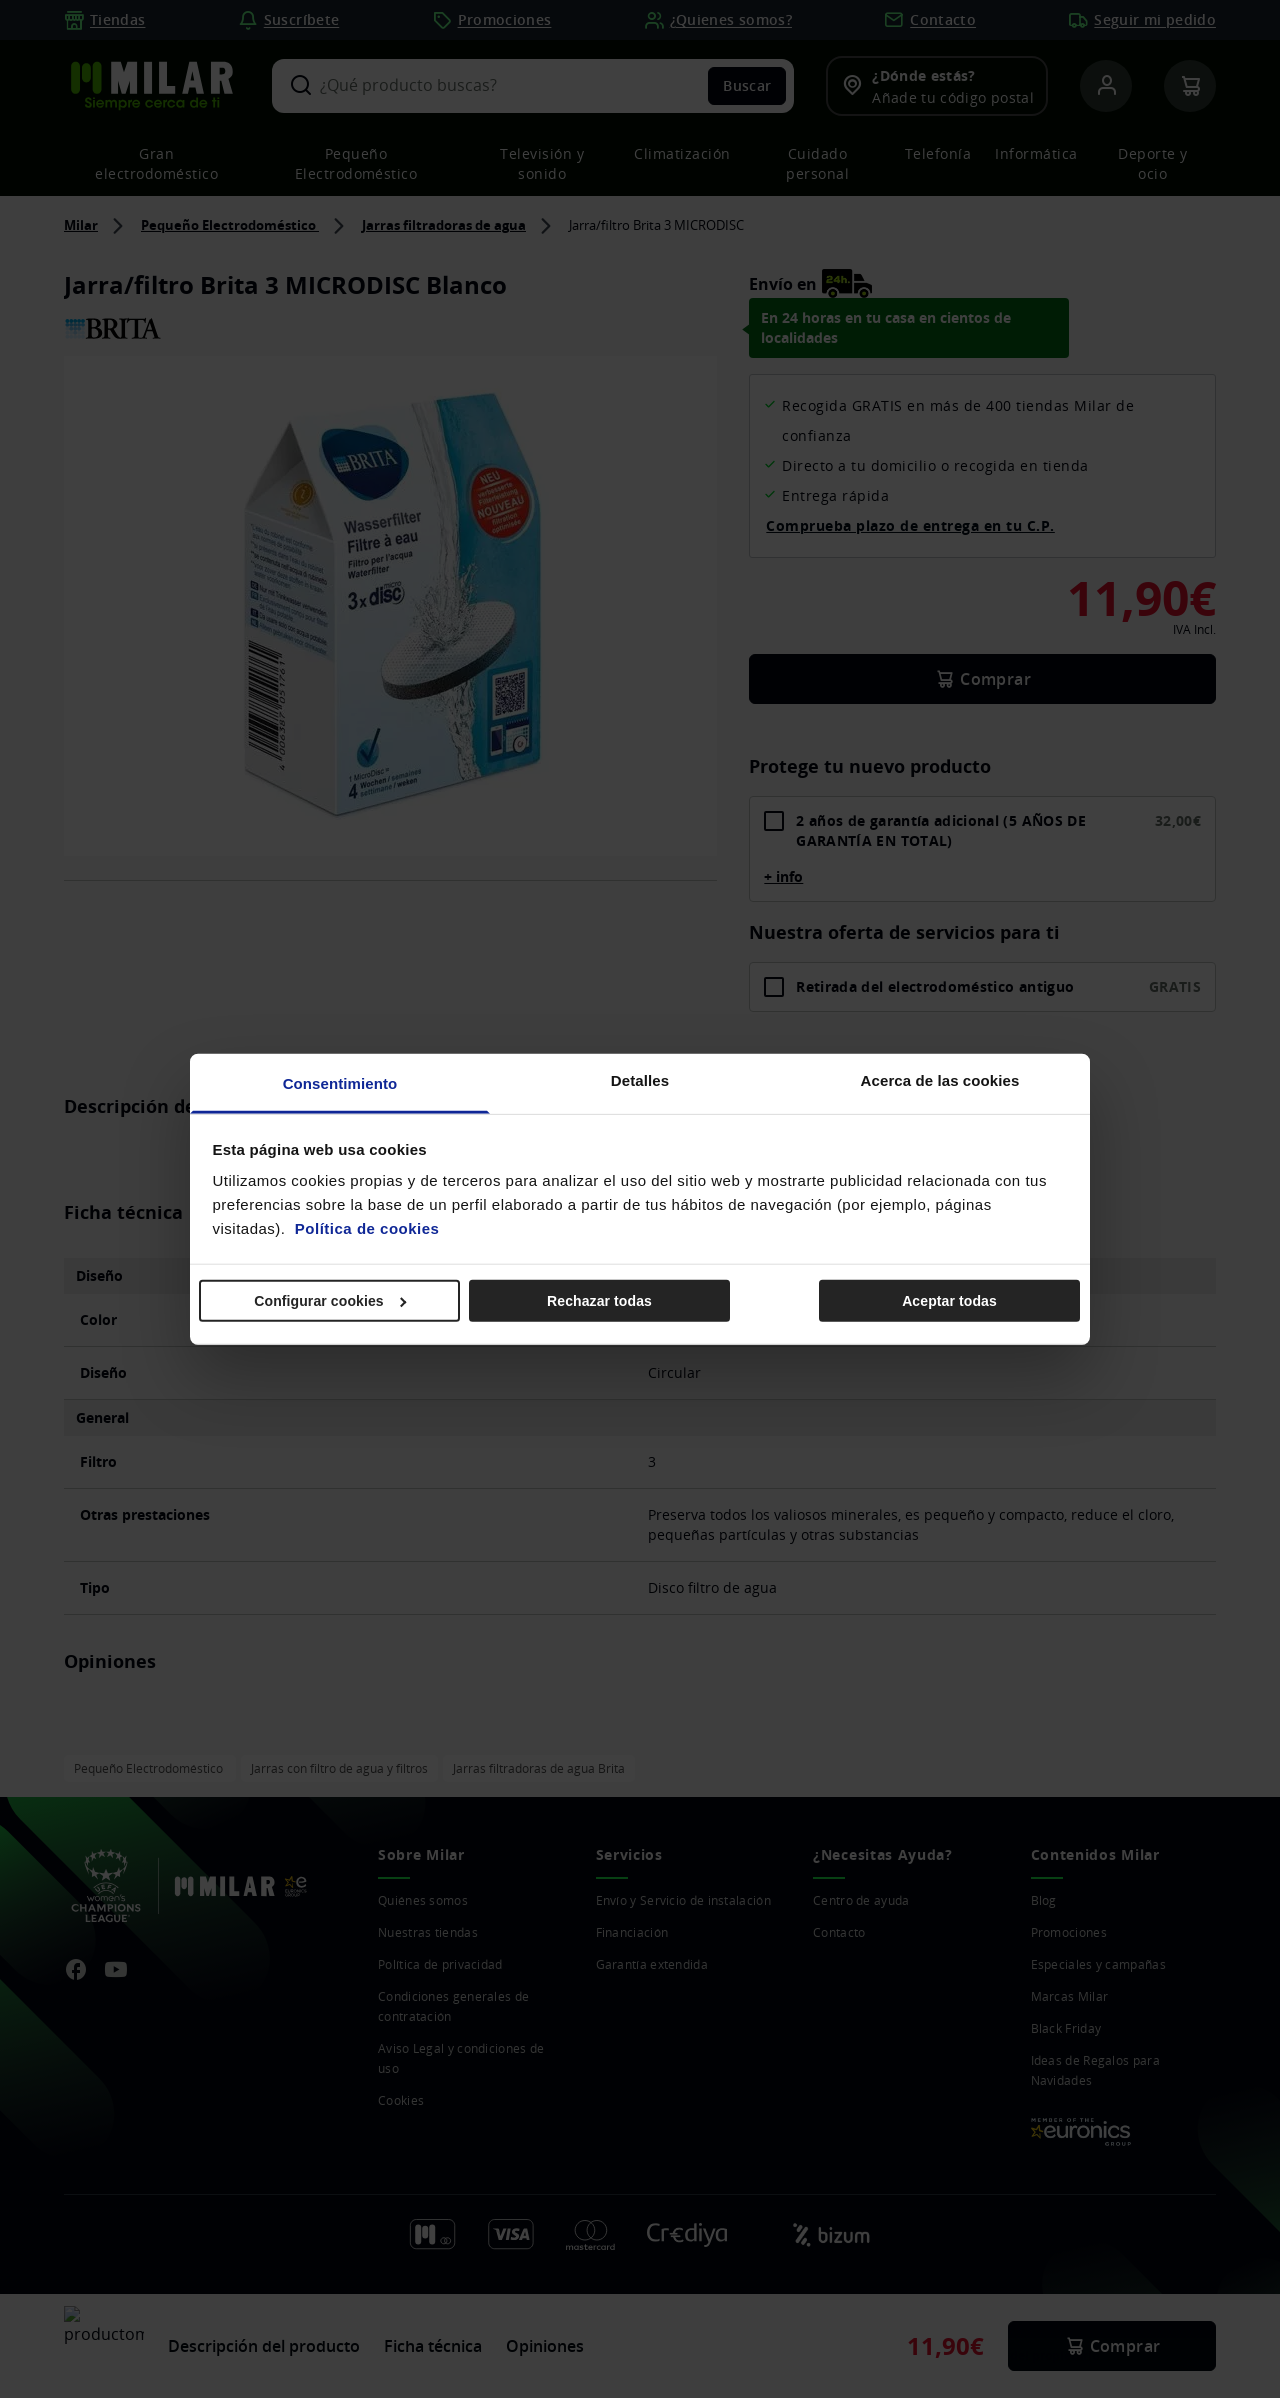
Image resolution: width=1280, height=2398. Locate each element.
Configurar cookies (330, 1300)
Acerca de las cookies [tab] (940, 1080)
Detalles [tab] (640, 1080)
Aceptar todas (949, 1300)
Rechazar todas (599, 1300)
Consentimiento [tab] (340, 1083)
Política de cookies (367, 1228)
